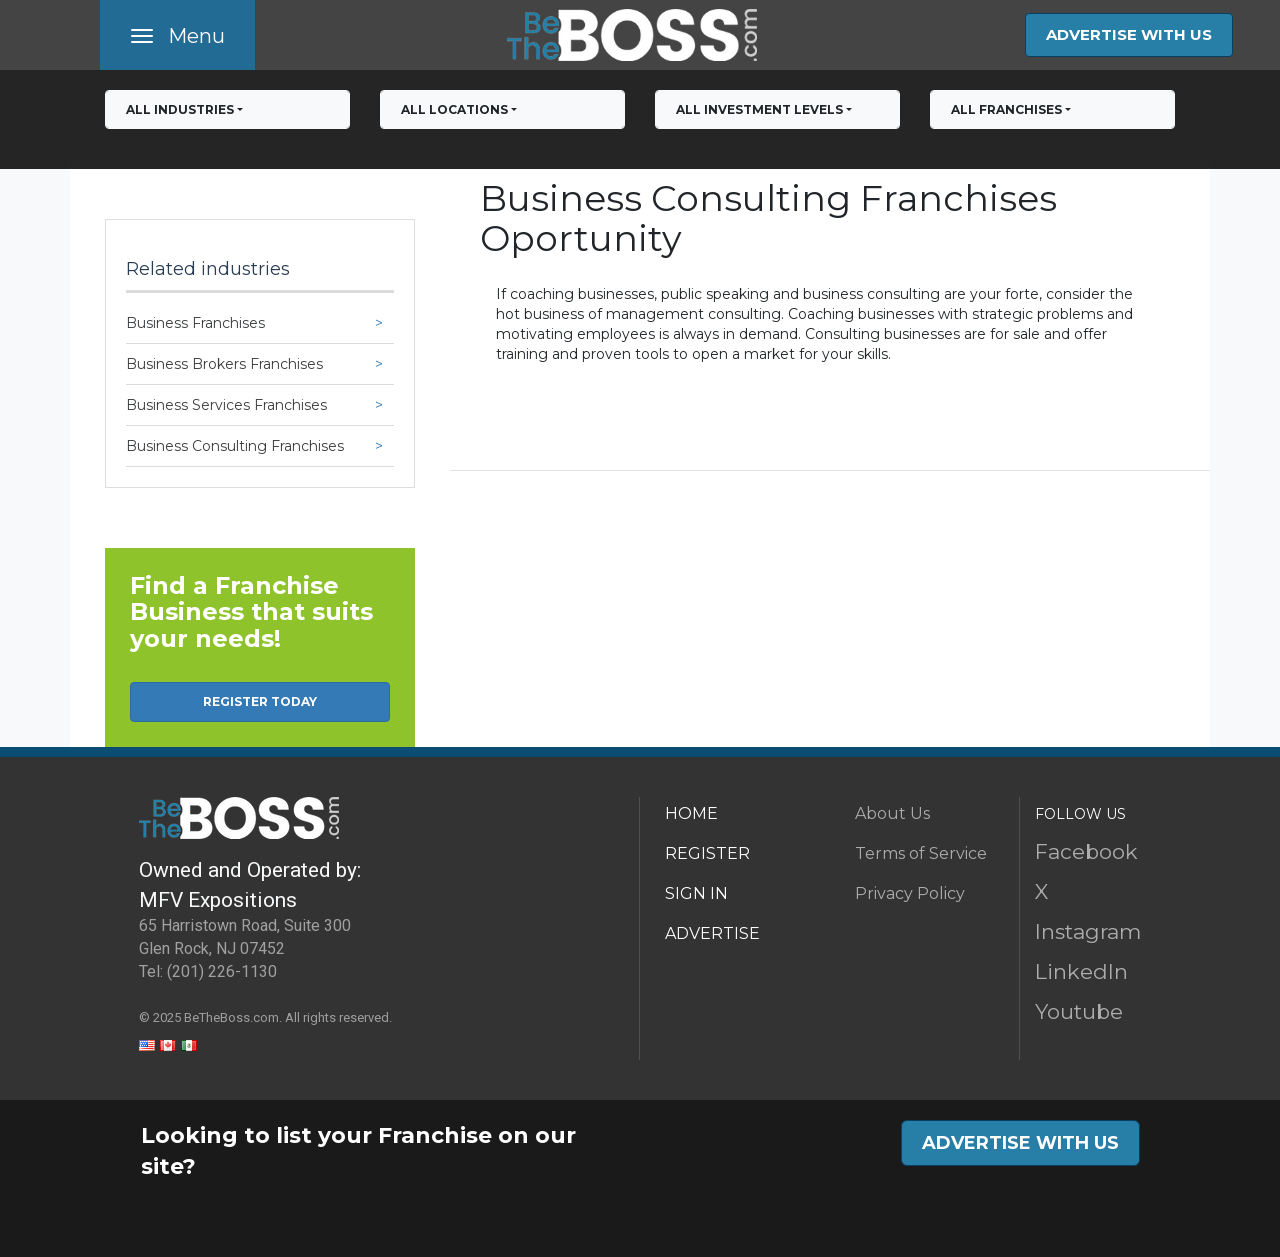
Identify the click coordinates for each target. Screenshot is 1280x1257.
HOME (691, 813)
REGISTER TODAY (260, 701)
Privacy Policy (910, 893)
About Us (892, 813)
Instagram (1088, 931)
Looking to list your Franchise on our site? (358, 1151)
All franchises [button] (1006, 109)
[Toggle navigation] (177, 35)
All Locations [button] (454, 109)
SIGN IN (696, 893)
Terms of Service (921, 853)
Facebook (1086, 851)
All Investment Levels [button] (759, 109)
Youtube (1079, 1011)
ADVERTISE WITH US (1129, 34)
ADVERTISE (712, 933)
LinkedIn (1081, 971)
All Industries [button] (180, 109)
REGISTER (707, 853)
